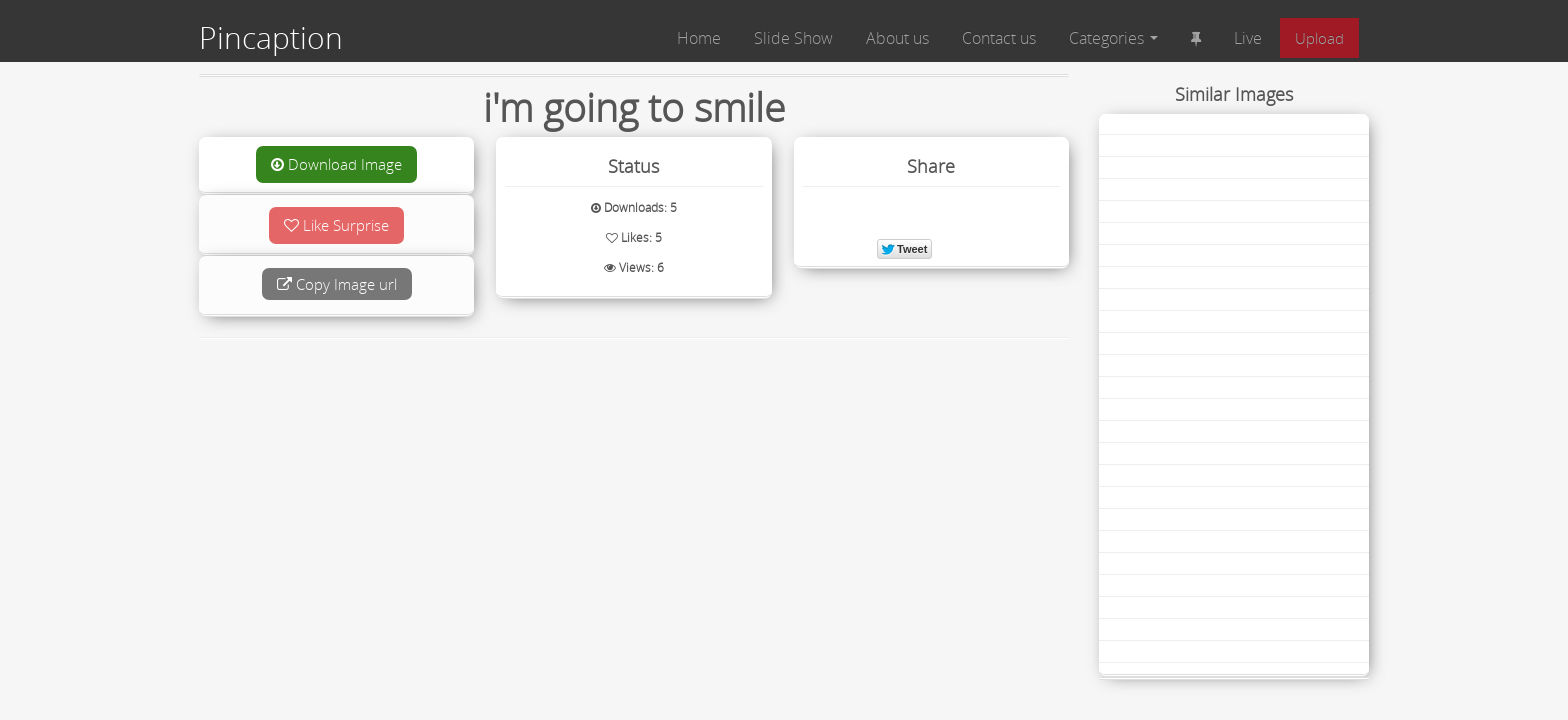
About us (897, 38)
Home (699, 38)
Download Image (336, 164)
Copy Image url (337, 284)
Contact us (999, 38)
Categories (1113, 38)
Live (1248, 38)
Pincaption (271, 38)
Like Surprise (336, 225)
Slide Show (793, 38)
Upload (1319, 38)
